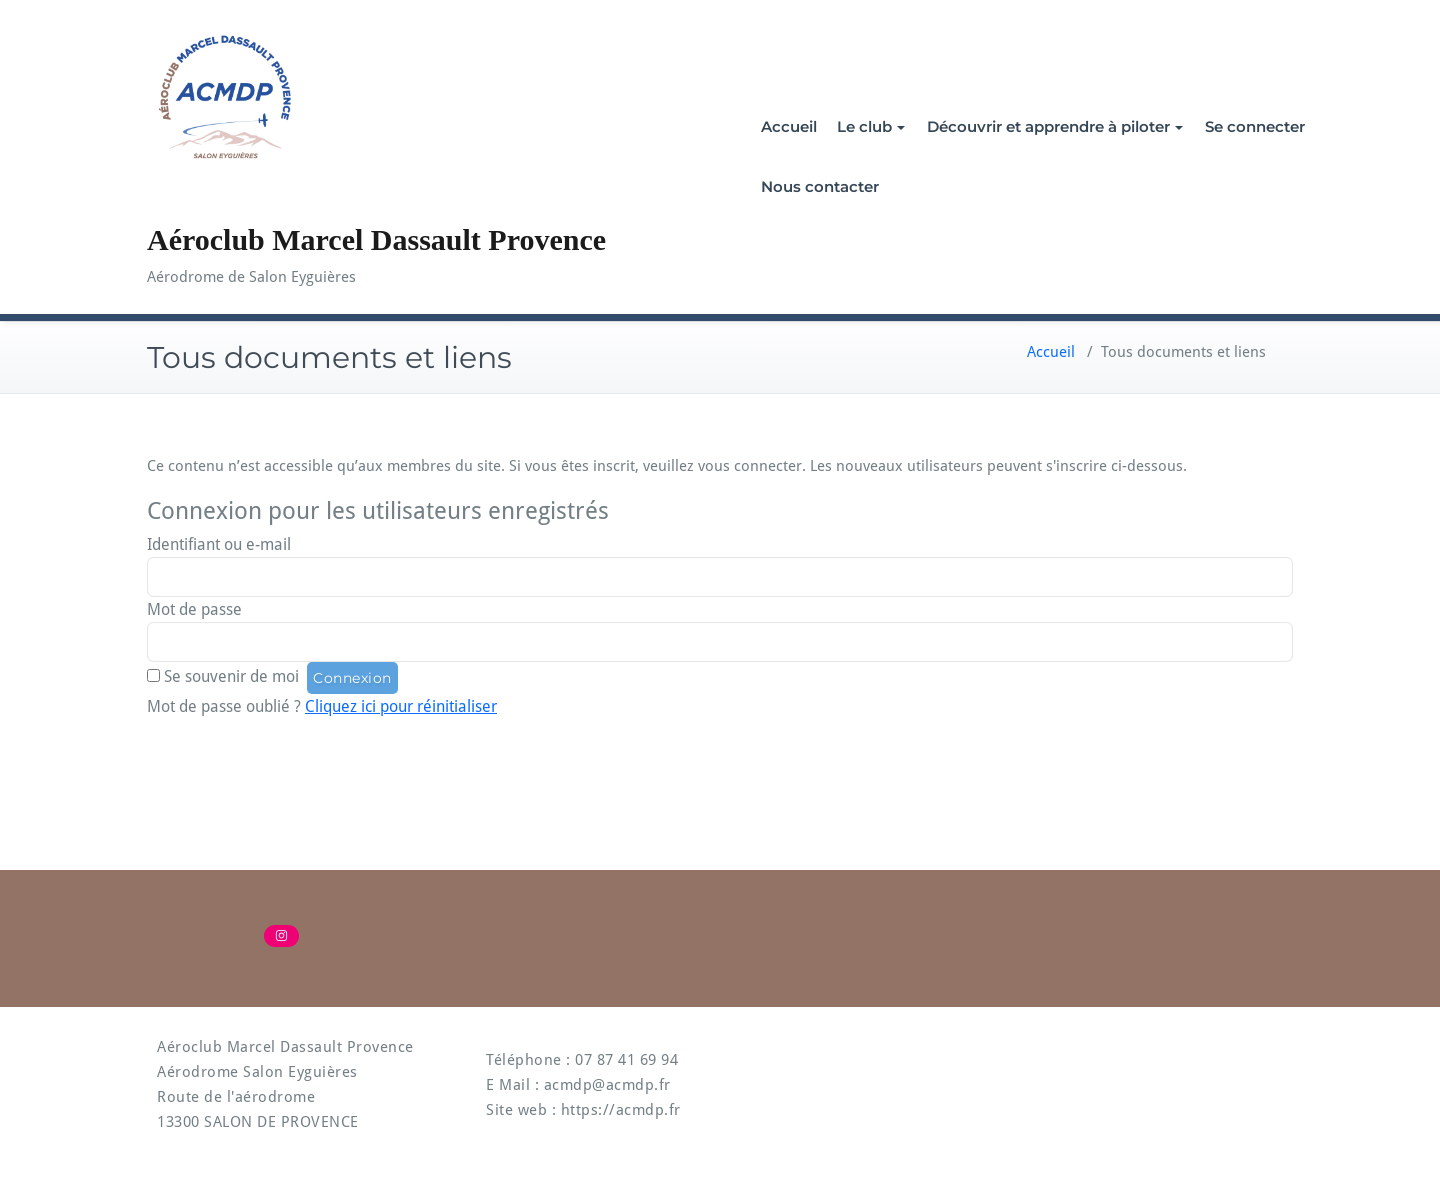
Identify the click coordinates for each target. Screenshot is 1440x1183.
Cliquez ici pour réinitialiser (401, 706)
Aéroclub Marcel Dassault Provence (376, 239)
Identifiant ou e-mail (219, 544)
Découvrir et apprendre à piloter (1055, 126)
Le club (871, 126)
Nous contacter (820, 186)
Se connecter (1255, 126)
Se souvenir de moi (231, 676)
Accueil (789, 126)
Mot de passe (194, 609)
